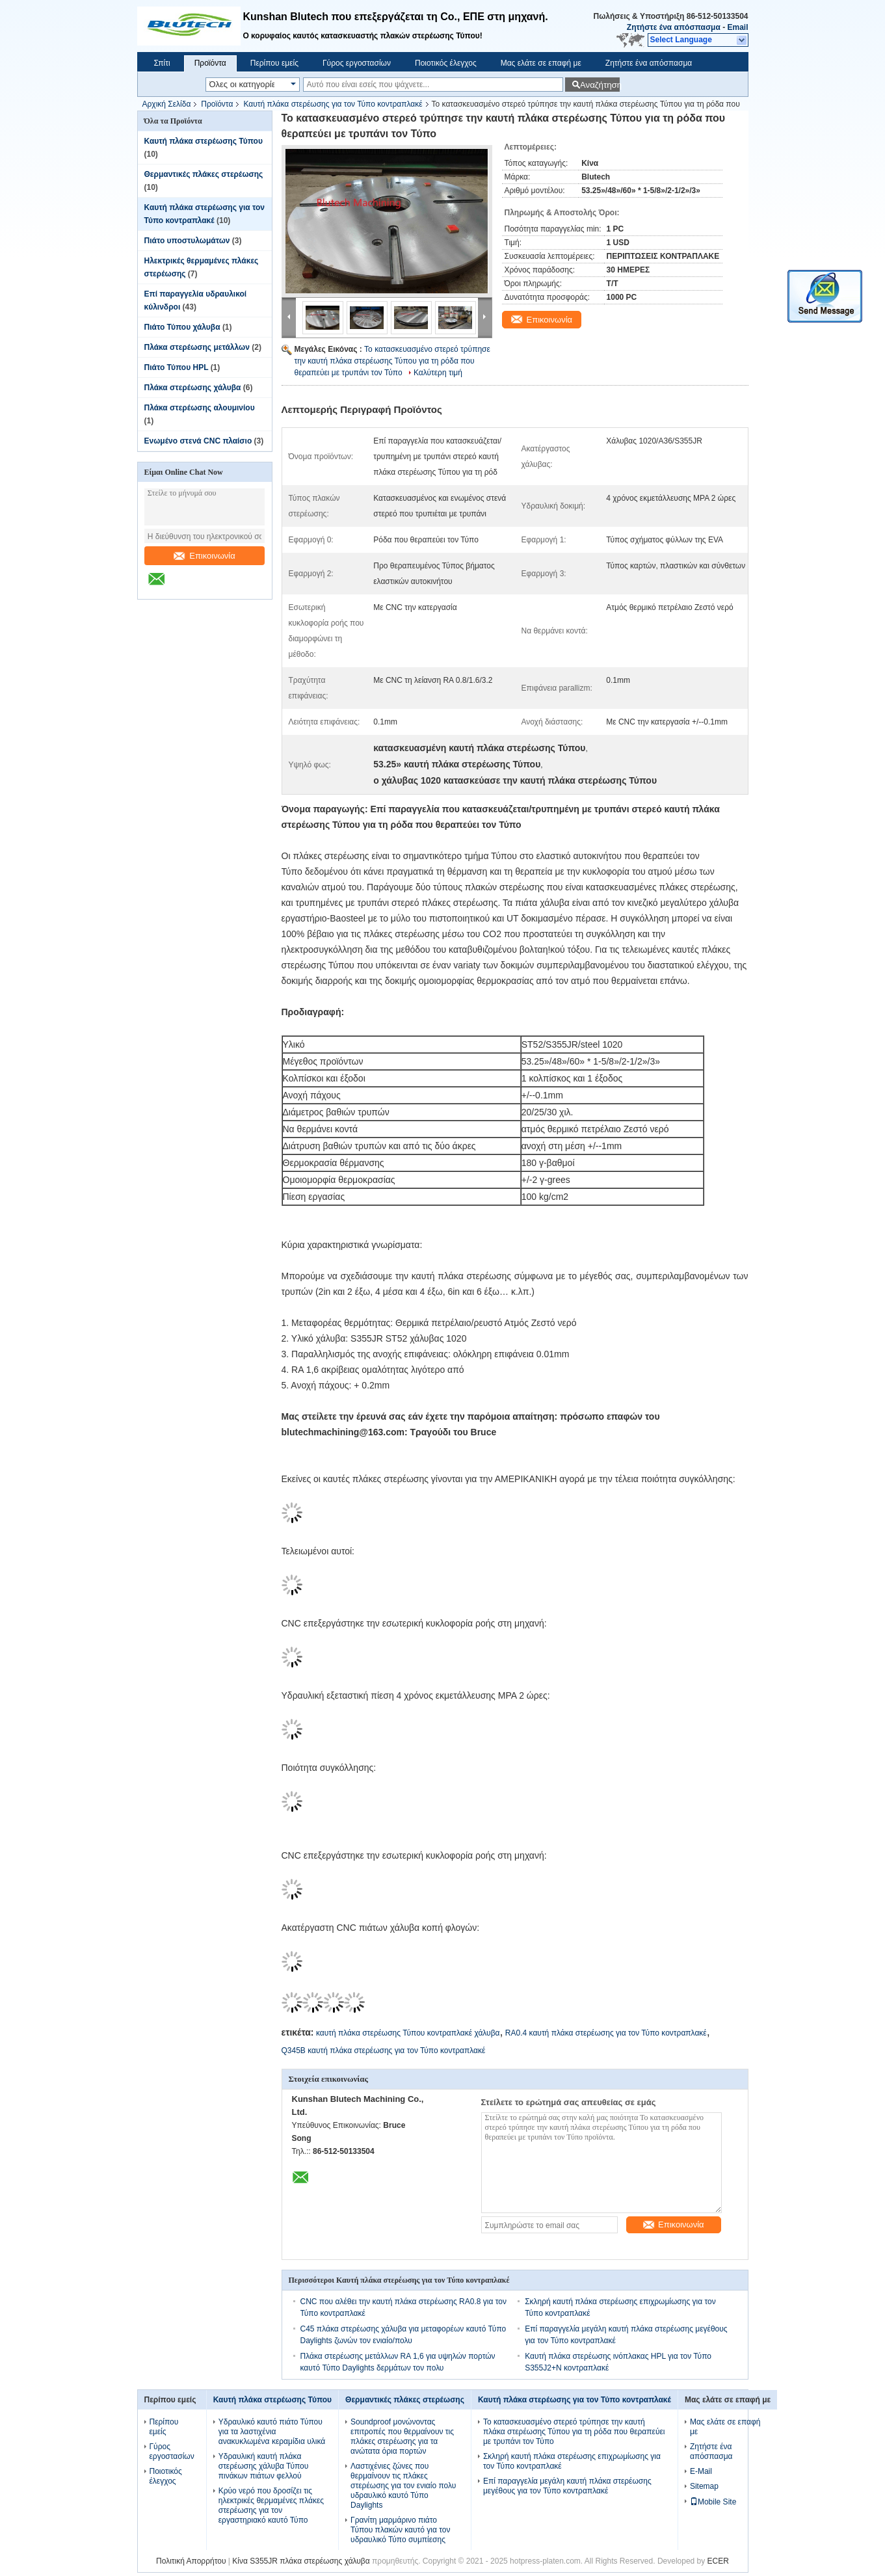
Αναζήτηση (600, 85)
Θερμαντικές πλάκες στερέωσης (203, 174)
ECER (718, 2561)
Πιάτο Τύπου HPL (176, 367)
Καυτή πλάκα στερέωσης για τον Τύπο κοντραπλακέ (332, 104)
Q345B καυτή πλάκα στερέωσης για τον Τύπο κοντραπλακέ (384, 2050)
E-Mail (701, 2471)
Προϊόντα (210, 63)
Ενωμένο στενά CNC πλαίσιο (198, 440)
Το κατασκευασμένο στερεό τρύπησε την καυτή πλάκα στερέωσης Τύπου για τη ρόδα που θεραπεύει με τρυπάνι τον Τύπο (392, 361)
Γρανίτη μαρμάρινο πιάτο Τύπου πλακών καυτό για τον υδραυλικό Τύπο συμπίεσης (400, 2530)
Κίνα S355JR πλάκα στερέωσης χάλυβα (300, 2561)
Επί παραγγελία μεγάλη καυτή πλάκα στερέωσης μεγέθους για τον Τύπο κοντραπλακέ (567, 2485)
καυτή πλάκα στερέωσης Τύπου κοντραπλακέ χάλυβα (408, 2033)
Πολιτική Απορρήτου (191, 2561)
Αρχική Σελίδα (166, 104)
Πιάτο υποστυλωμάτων (187, 240)
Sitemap (704, 2486)
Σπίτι (162, 63)
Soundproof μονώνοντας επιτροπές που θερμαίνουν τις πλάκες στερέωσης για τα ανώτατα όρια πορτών (402, 2436)
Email (737, 27)
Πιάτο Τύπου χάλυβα (182, 327)
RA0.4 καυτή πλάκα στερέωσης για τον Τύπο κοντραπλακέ (606, 2033)
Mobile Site (713, 2501)
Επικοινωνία (204, 556)
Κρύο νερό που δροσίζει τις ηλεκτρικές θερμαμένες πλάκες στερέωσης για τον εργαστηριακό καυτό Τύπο (271, 2505)
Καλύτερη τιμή (438, 372)
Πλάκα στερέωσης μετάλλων (197, 347)
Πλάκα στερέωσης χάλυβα (192, 387)
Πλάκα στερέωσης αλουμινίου (199, 407)
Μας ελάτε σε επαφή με (541, 63)
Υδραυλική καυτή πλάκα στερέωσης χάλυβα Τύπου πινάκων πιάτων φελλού (263, 2466)
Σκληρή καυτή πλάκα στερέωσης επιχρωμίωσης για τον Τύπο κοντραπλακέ (572, 2461)
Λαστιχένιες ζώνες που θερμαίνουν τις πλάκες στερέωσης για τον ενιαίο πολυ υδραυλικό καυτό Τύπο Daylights (403, 2486)
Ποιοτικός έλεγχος (446, 63)
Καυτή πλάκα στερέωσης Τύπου (203, 141)
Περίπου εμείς (274, 63)
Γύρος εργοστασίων (357, 63)
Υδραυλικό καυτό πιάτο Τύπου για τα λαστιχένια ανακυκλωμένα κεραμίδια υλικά (272, 2431)
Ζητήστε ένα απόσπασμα (673, 27)
